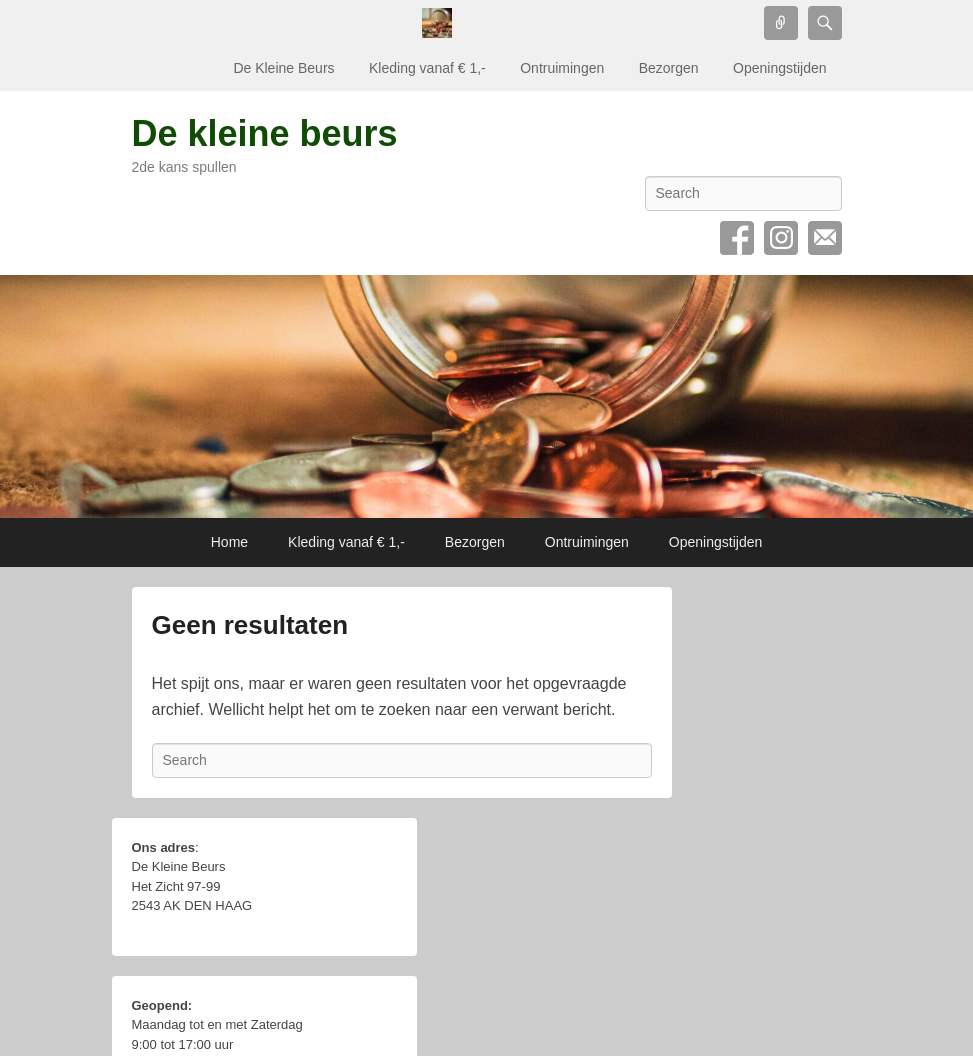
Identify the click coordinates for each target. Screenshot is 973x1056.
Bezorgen (669, 68)
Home (229, 542)
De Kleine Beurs (283, 68)
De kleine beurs (265, 133)
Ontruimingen (562, 68)
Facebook (737, 238)
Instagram (781, 238)
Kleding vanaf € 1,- (427, 68)
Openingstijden (779, 68)
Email (825, 238)
